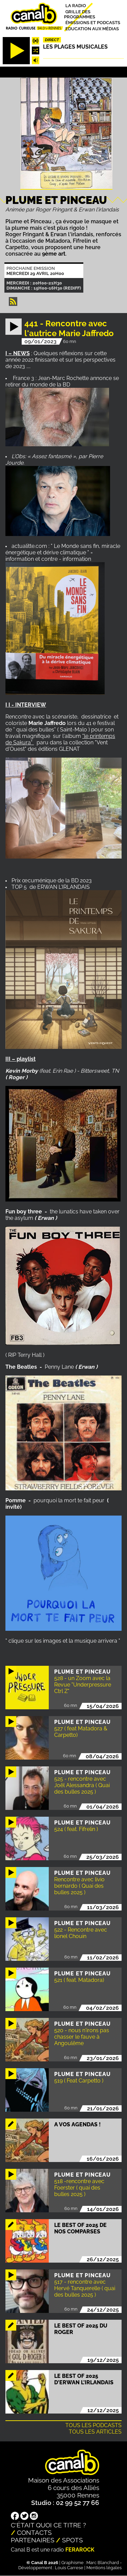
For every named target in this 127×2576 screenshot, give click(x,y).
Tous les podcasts (93, 2425)
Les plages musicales (75, 47)
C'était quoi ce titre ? (48, 2525)
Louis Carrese (69, 2567)
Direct (52, 40)
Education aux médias (92, 28)
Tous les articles (95, 2431)
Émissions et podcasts (92, 22)
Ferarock (79, 2549)
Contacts (34, 2532)
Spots (72, 2540)
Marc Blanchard (102, 2562)
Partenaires (33, 2540)
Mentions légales (104, 2567)
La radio (75, 5)
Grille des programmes (79, 14)
